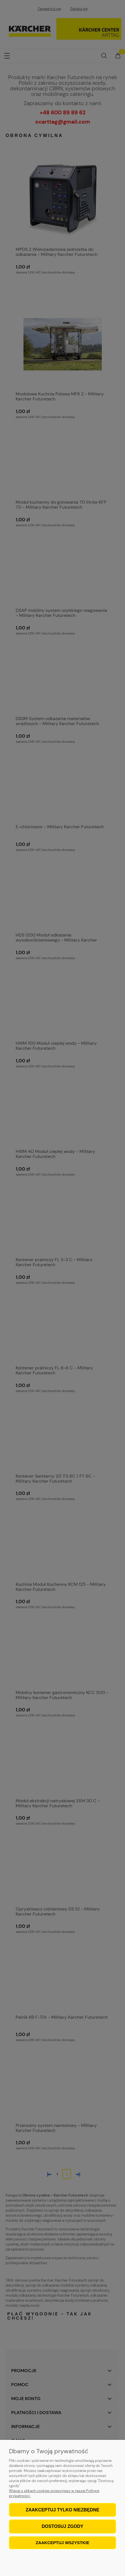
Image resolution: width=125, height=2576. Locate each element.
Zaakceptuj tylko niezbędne (62, 2509)
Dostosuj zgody (62, 2526)
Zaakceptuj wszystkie (62, 2542)
